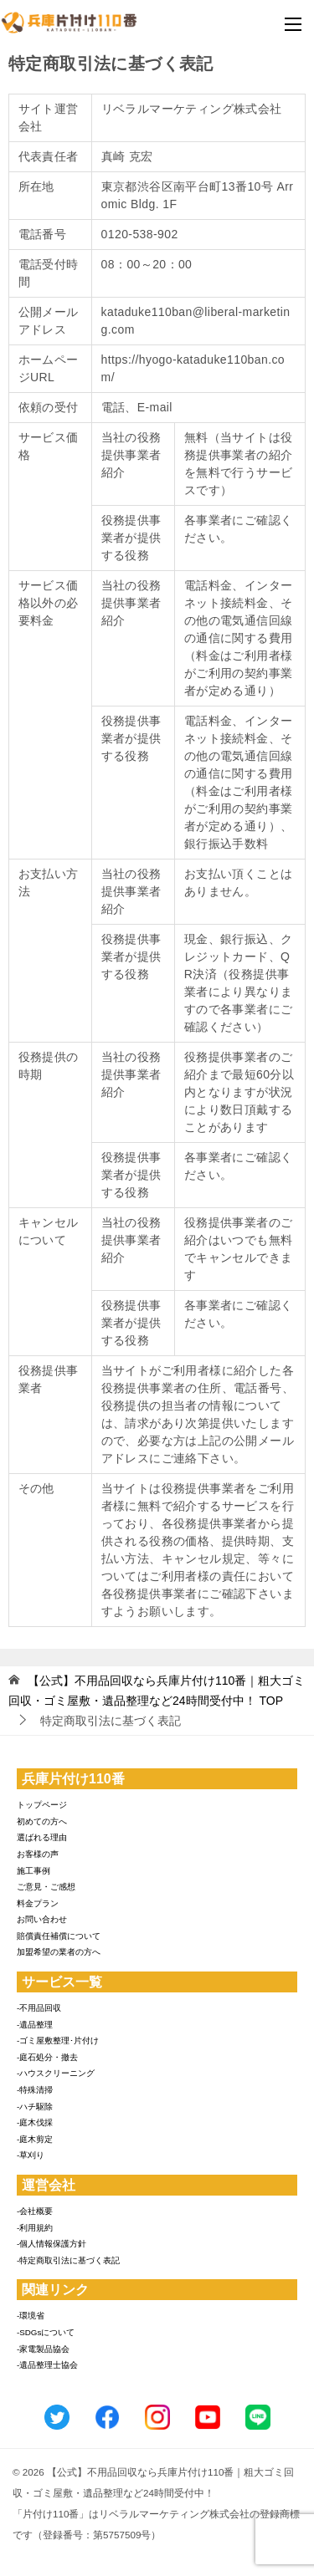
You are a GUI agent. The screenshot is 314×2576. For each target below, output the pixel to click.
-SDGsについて (46, 2332)
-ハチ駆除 (35, 2106)
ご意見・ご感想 (46, 1886)
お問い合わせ (42, 1919)
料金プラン (38, 1903)
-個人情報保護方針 (51, 2243)
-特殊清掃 (35, 2089)
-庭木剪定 (35, 2139)
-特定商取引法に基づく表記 (68, 2260)
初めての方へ (42, 1821)
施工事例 (33, 1870)
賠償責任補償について (58, 1936)
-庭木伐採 (35, 2122)
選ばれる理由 (42, 1837)
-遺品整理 (35, 2024)
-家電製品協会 (43, 2349)
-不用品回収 (39, 2007)
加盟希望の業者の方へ (58, 1951)
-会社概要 (35, 2211)
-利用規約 (35, 2227)
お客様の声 (38, 1854)
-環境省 (30, 2315)
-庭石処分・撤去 (47, 2057)
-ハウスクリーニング (56, 2073)
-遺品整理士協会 (47, 2364)
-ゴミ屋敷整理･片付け (58, 2040)
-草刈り (30, 2155)
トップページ (42, 1804)
